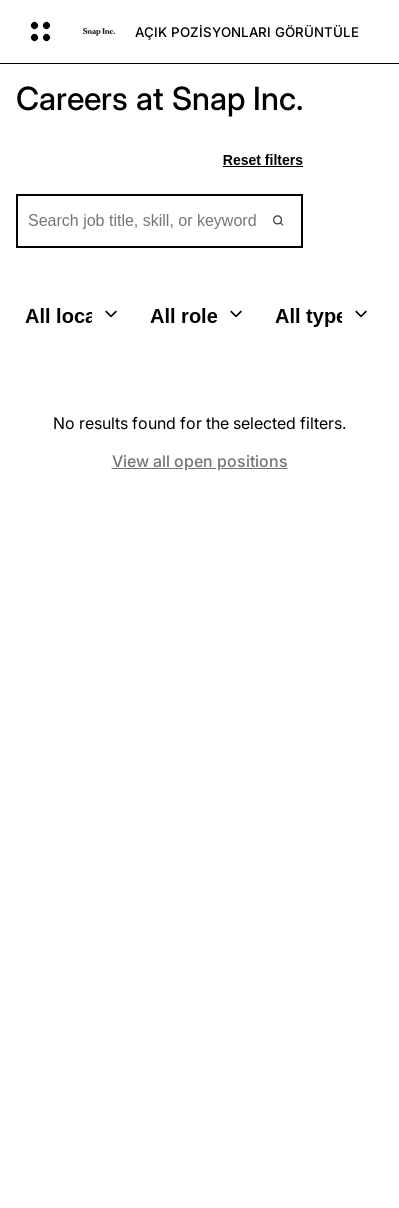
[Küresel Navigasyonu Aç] (43, 32)
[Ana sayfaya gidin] (99, 32)
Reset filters (263, 160)
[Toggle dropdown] (111, 314)
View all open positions (200, 461)
